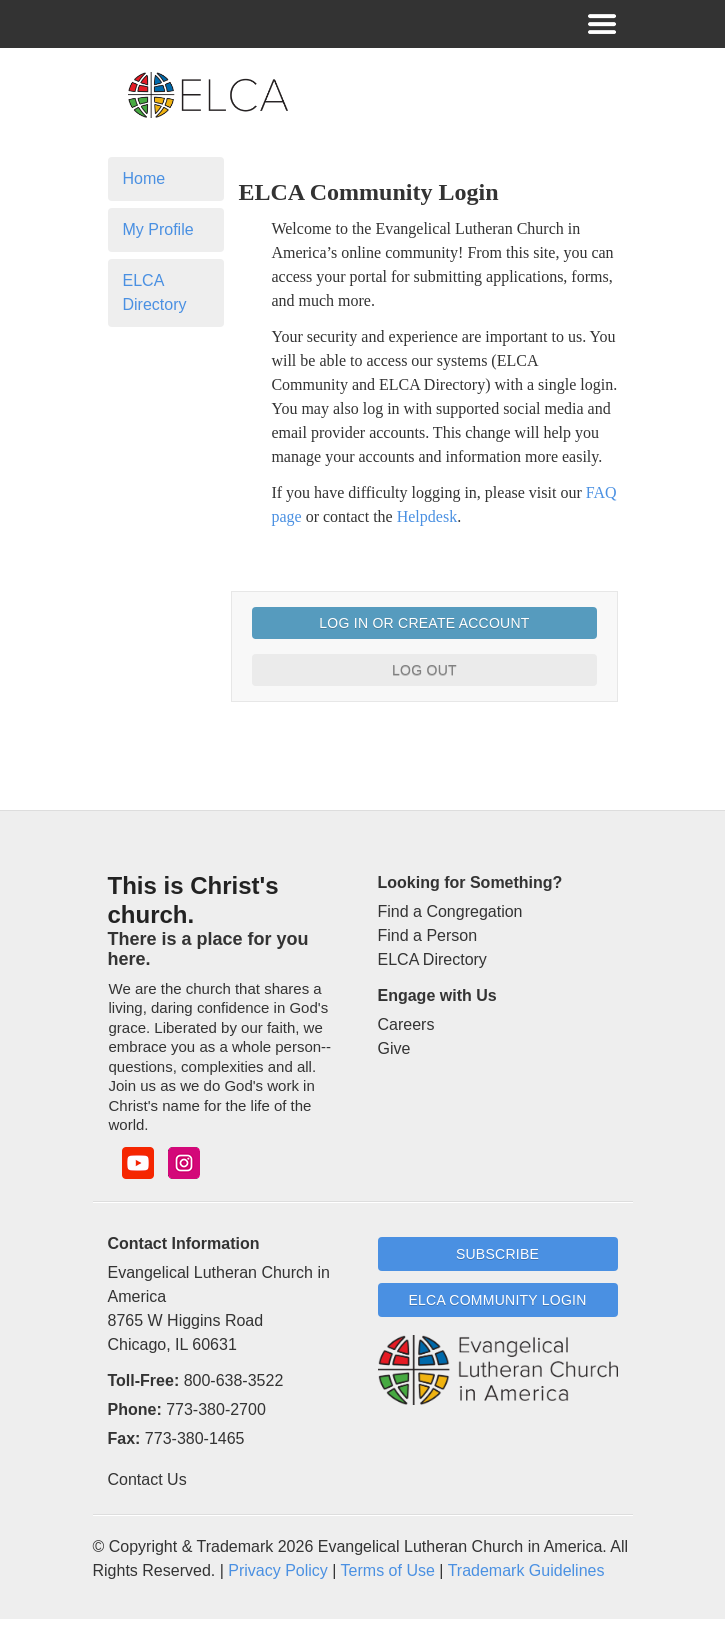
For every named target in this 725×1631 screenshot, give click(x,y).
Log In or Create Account (424, 623)
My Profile (158, 229)
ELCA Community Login (497, 1300)
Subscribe (497, 1254)
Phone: (135, 1409)
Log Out (424, 670)
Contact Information (184, 1243)
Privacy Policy (278, 1570)
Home (144, 178)
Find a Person (428, 935)
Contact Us (147, 1479)
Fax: (124, 1438)
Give (394, 1048)
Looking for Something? (470, 882)
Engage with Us (437, 995)
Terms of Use (388, 1570)
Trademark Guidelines (526, 1570)
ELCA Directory (155, 292)
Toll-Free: (144, 1380)
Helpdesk (427, 516)
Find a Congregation (450, 911)
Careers (406, 1024)
